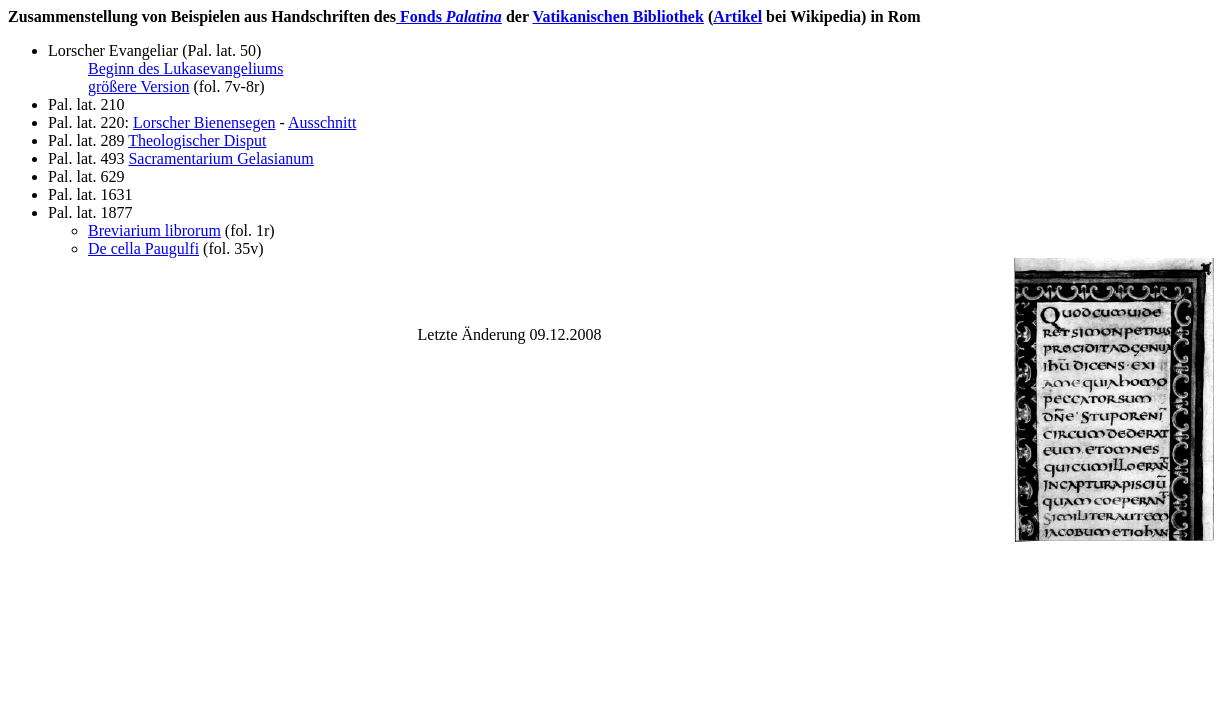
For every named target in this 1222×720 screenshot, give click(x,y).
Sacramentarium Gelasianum (220, 158)
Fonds (449, 16)
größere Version (138, 86)
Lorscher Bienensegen (204, 122)
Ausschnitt (322, 122)
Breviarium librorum (154, 230)
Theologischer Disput (197, 140)
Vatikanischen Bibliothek (617, 16)
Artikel (737, 16)
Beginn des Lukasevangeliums (186, 68)
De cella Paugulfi (143, 248)
